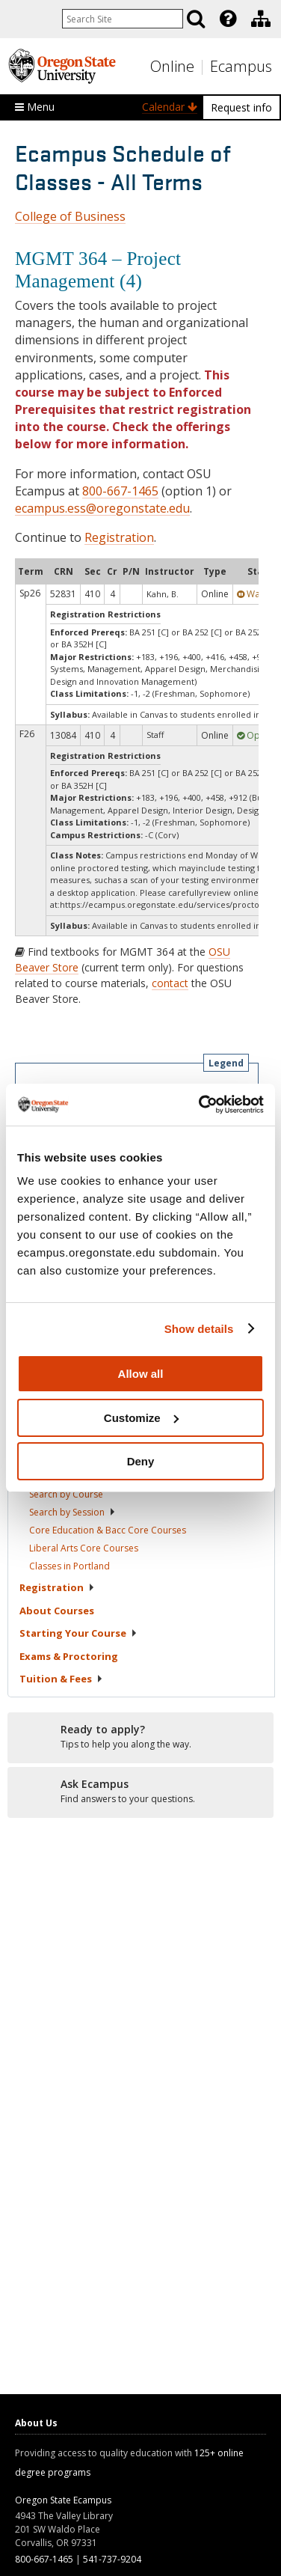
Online (172, 66)
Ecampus (241, 66)
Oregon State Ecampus (63, 2500)
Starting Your (78, 1633)
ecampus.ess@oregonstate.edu (102, 508)
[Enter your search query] (122, 18)
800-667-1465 (120, 491)
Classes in (69, 1566)
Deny (141, 1461)
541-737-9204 (112, 2559)
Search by (66, 1494)
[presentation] (226, 18)
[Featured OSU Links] (227, 18)
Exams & (68, 1656)
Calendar (169, 107)
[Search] (196, 18)
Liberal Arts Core (83, 1548)
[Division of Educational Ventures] (261, 18)
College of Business (70, 216)
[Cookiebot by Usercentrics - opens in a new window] (200, 1104)
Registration (119, 537)
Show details (199, 1328)
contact (170, 983)
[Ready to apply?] (140, 1737)
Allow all (141, 1373)
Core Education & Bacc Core (107, 1530)
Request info (241, 107)
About (56, 1610)
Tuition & (61, 1678)
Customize (141, 1417)
